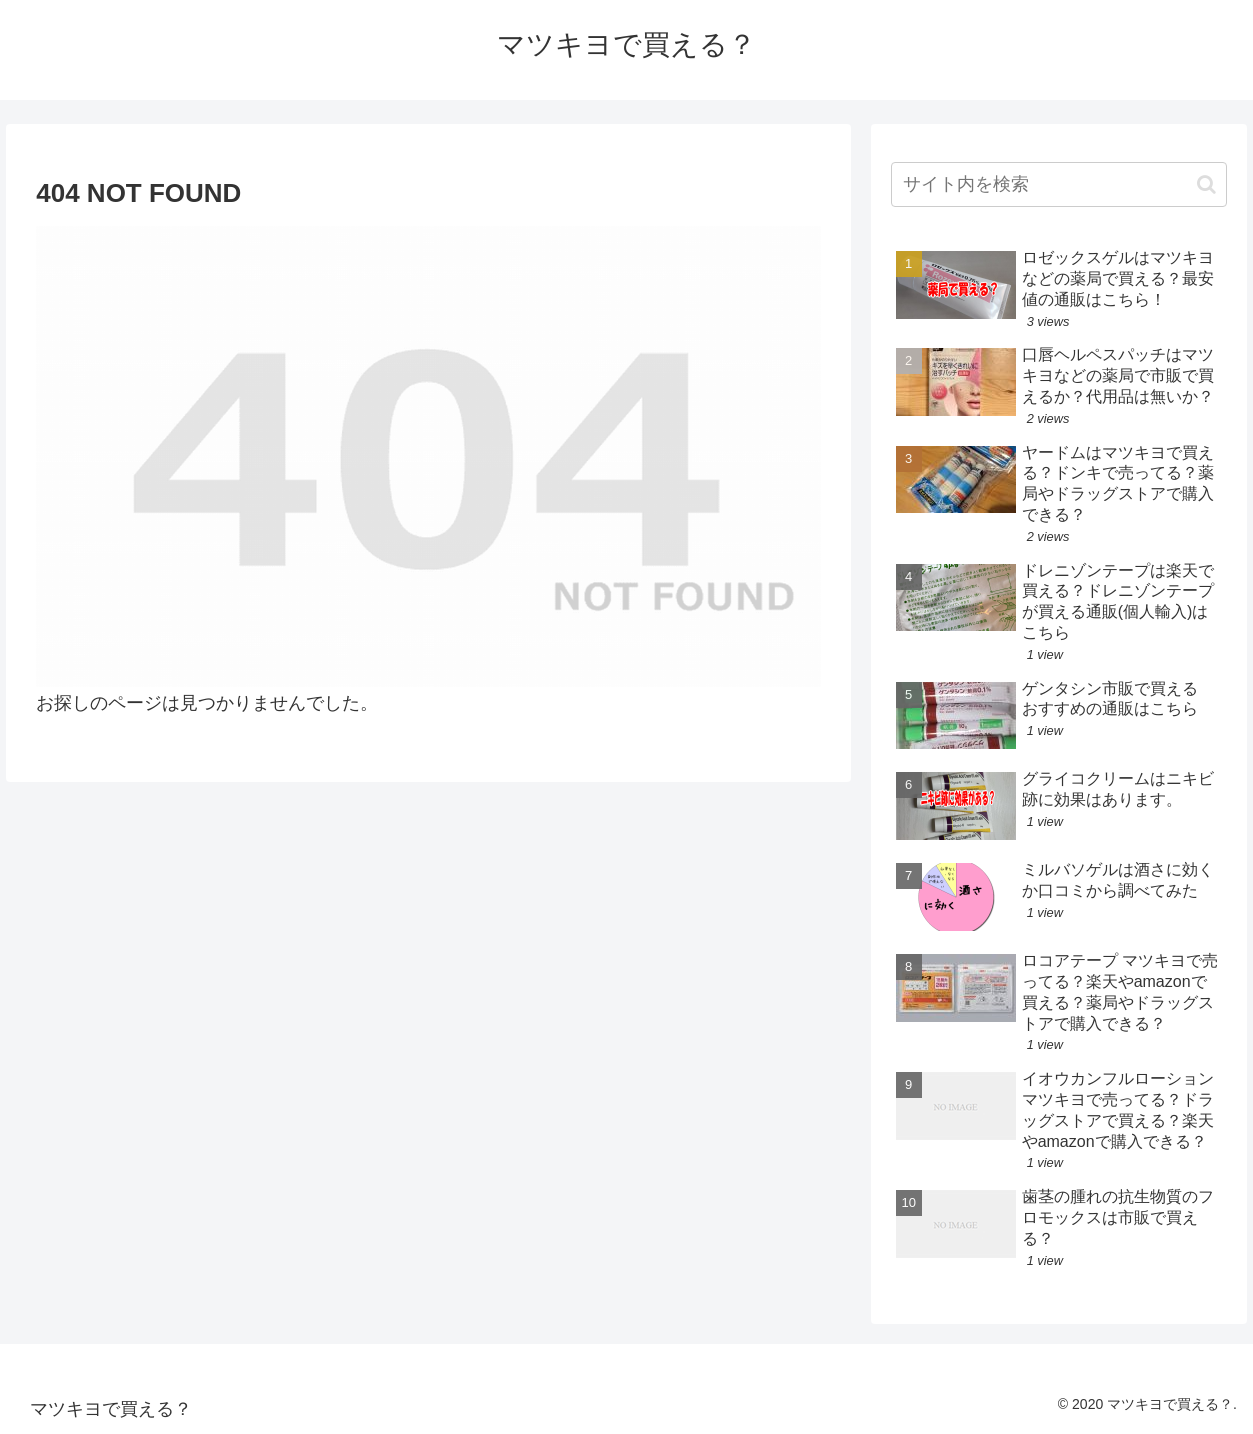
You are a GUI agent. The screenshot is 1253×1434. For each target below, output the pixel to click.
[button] (1206, 184)
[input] (1059, 184)
